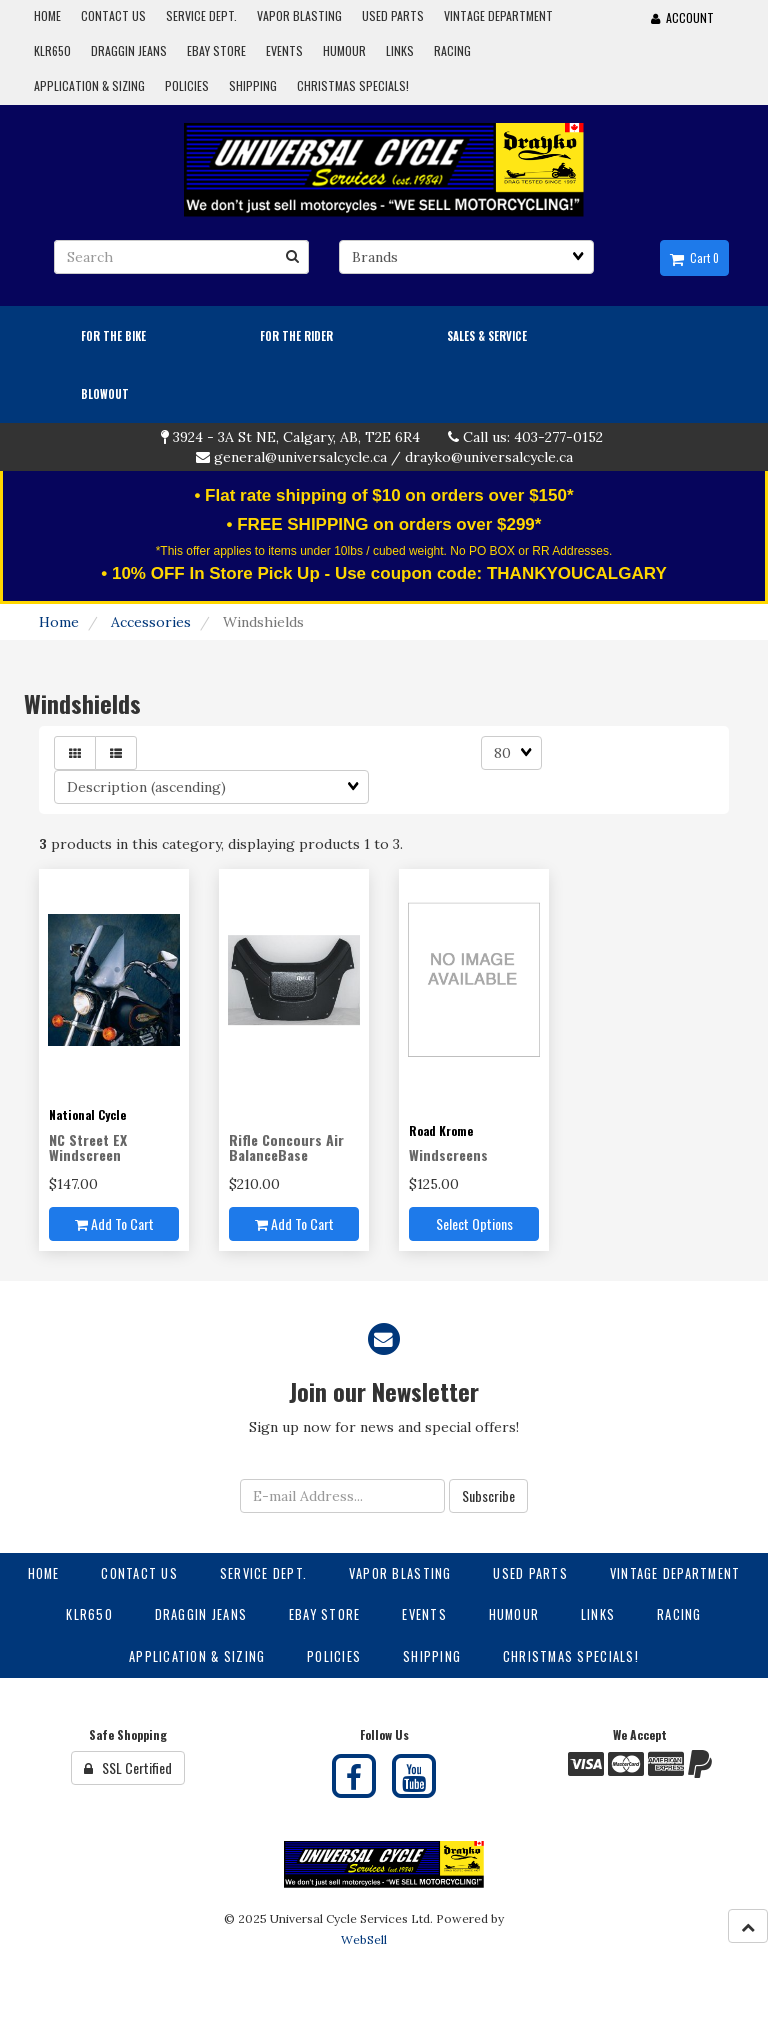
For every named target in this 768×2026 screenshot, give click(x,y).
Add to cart (114, 1223)
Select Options (474, 1223)
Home (59, 622)
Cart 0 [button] (694, 258)
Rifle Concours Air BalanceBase (286, 1147)
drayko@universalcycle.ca (489, 457)
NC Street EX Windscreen (88, 1147)
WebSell (364, 1939)
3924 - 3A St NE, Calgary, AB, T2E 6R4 (296, 437)
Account (682, 17)
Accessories (151, 622)
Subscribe (488, 1495)
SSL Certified (128, 1767)
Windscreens (448, 1154)
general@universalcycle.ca (300, 457)
